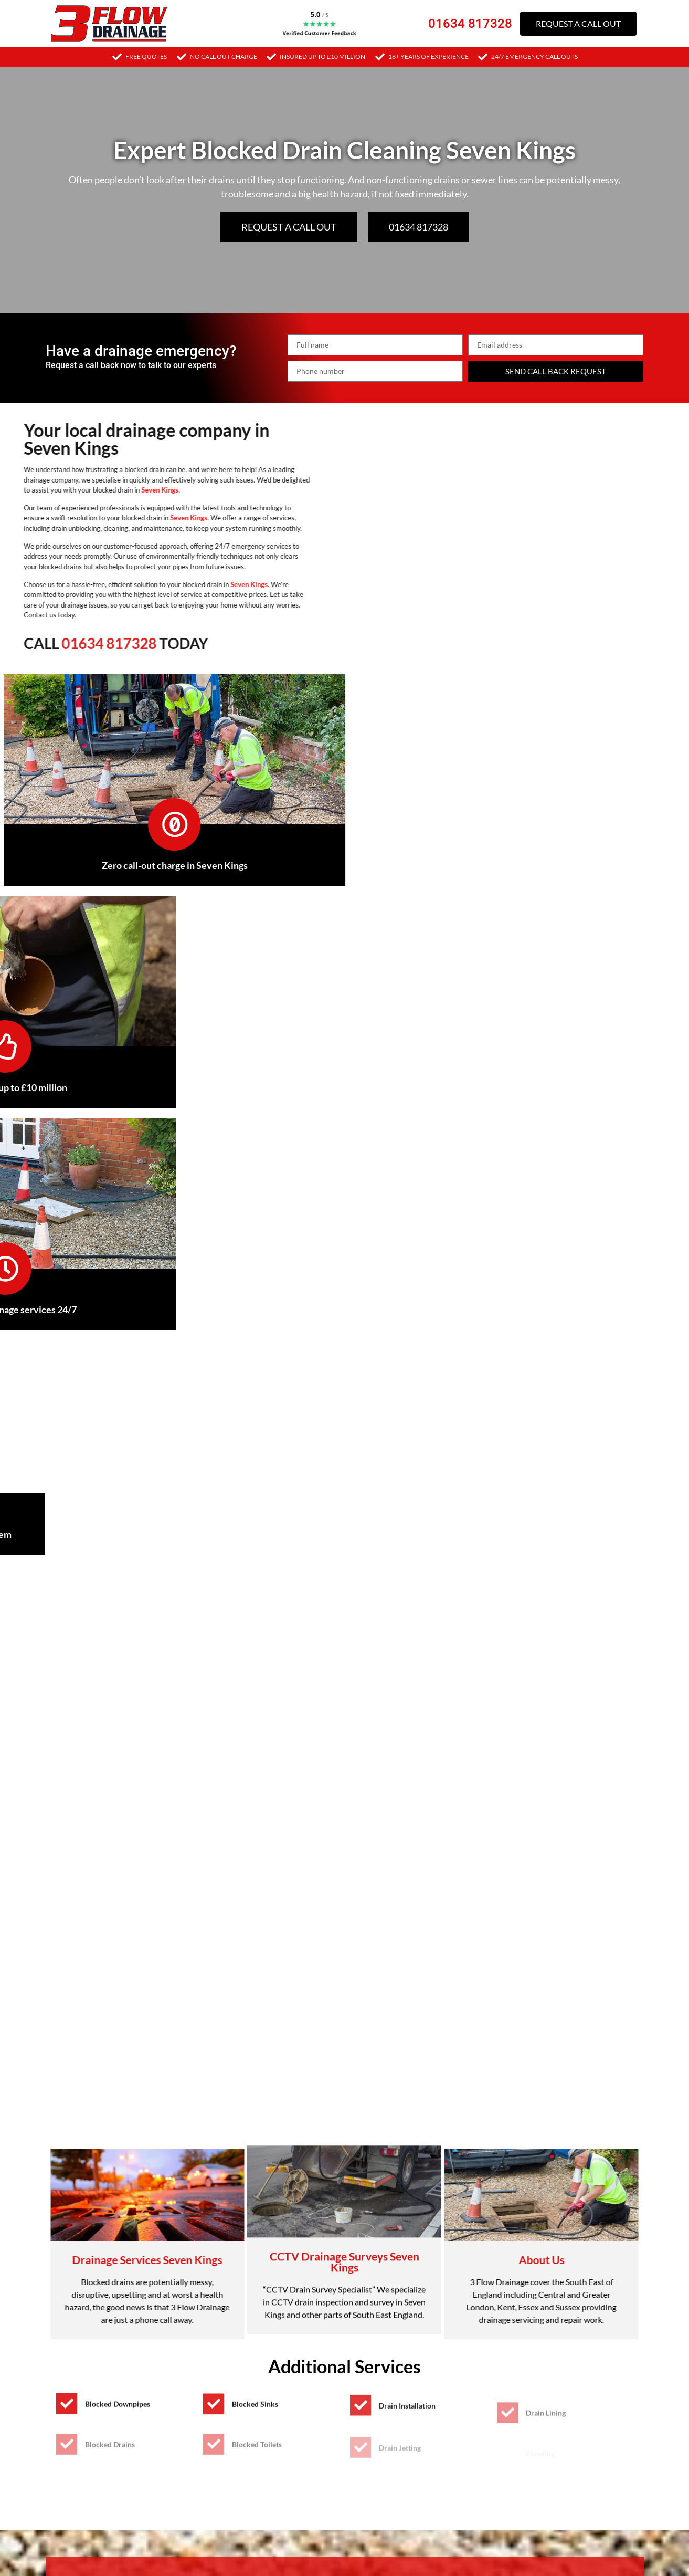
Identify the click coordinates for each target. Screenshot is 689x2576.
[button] (344, 1862)
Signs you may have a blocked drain (127, 1862)
